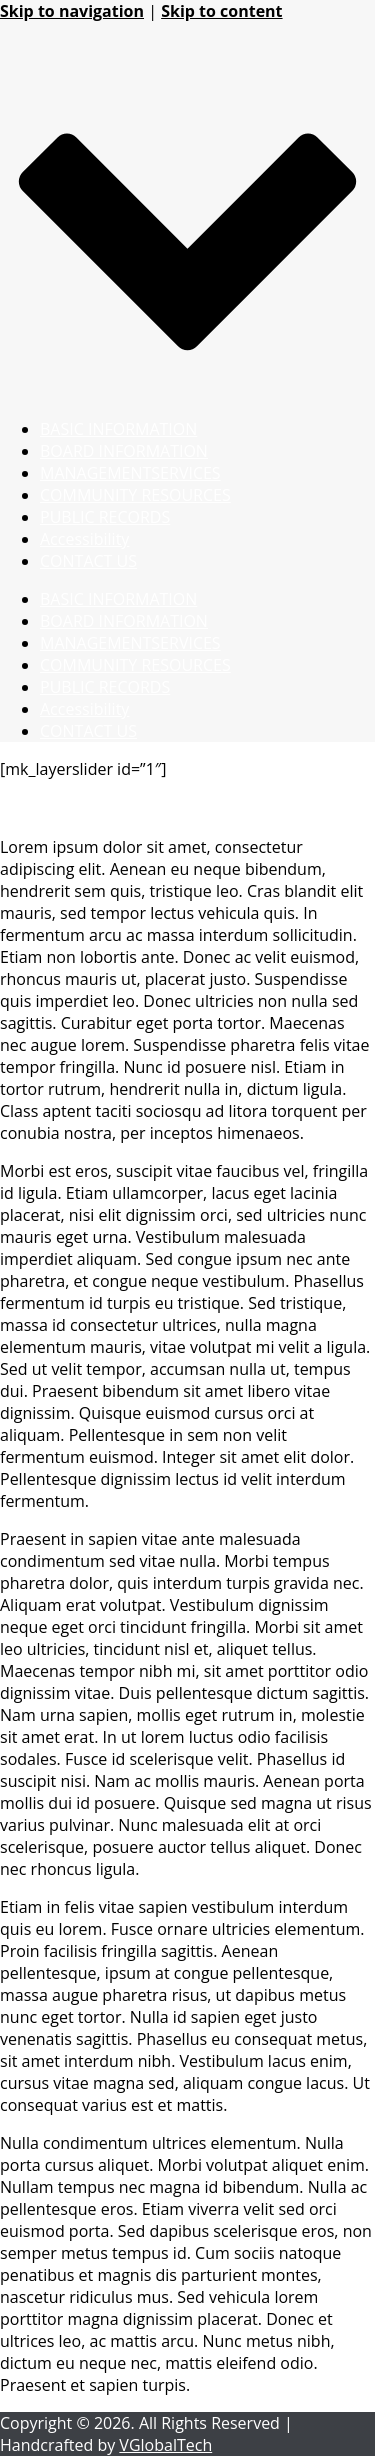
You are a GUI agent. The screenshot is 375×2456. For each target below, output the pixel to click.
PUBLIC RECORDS (105, 517)
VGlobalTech (165, 2445)
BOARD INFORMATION (124, 451)
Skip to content (221, 11)
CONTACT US (88, 561)
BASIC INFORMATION (118, 429)
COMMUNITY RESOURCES (135, 495)
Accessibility (84, 539)
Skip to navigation (72, 11)
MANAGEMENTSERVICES (130, 473)
